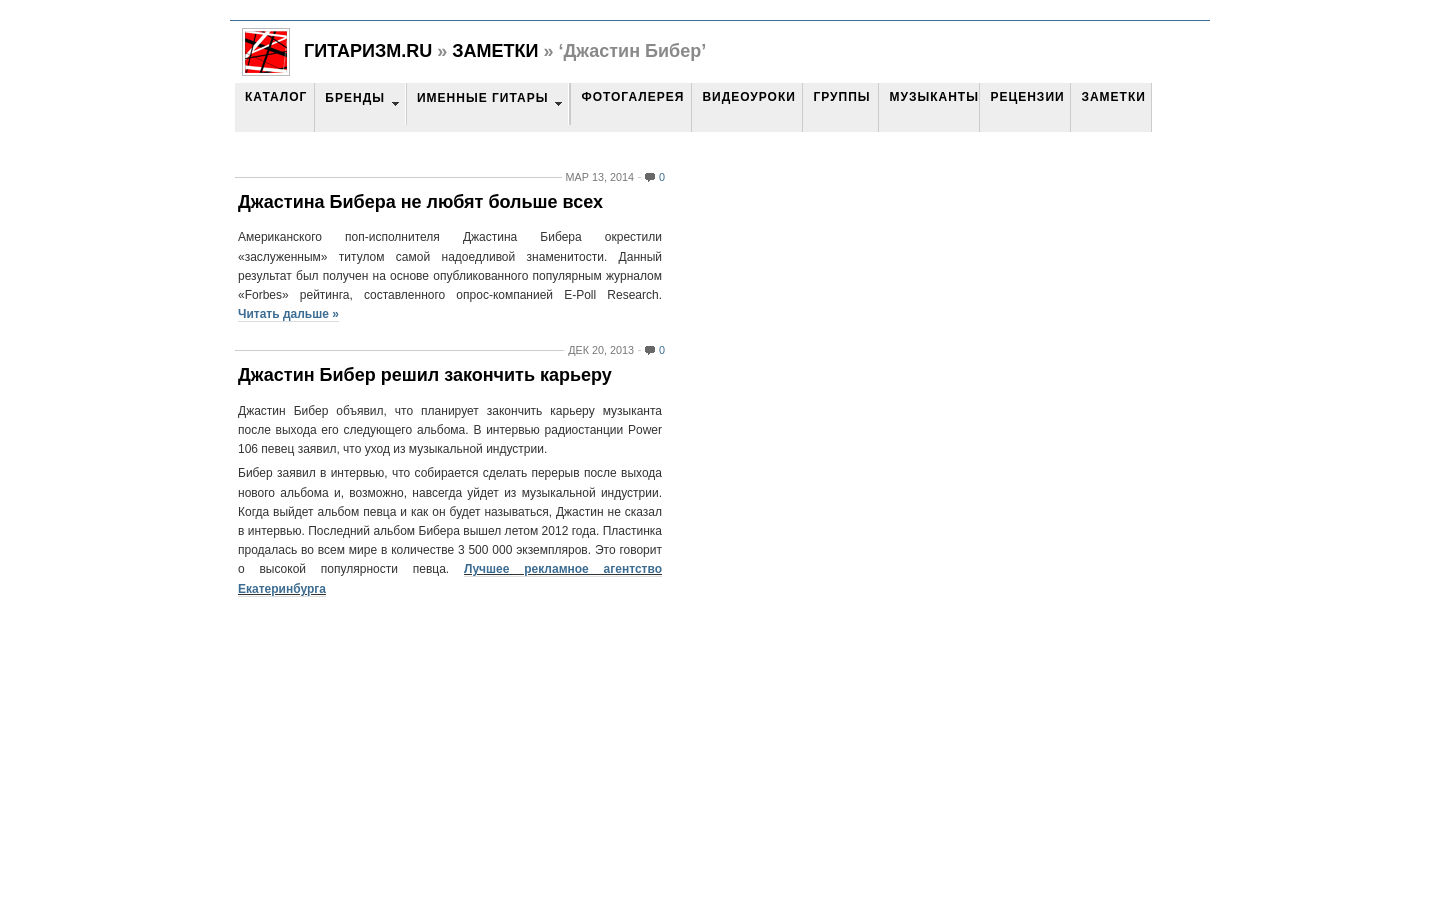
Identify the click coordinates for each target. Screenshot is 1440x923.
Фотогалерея (632, 97)
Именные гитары (482, 98)
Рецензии (1027, 97)
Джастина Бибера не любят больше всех (420, 202)
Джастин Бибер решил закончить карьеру (425, 375)
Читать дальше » (288, 314)
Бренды (355, 98)
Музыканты (933, 97)
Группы (841, 97)
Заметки (495, 51)
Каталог (276, 97)
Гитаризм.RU (368, 51)
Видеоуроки (748, 97)
